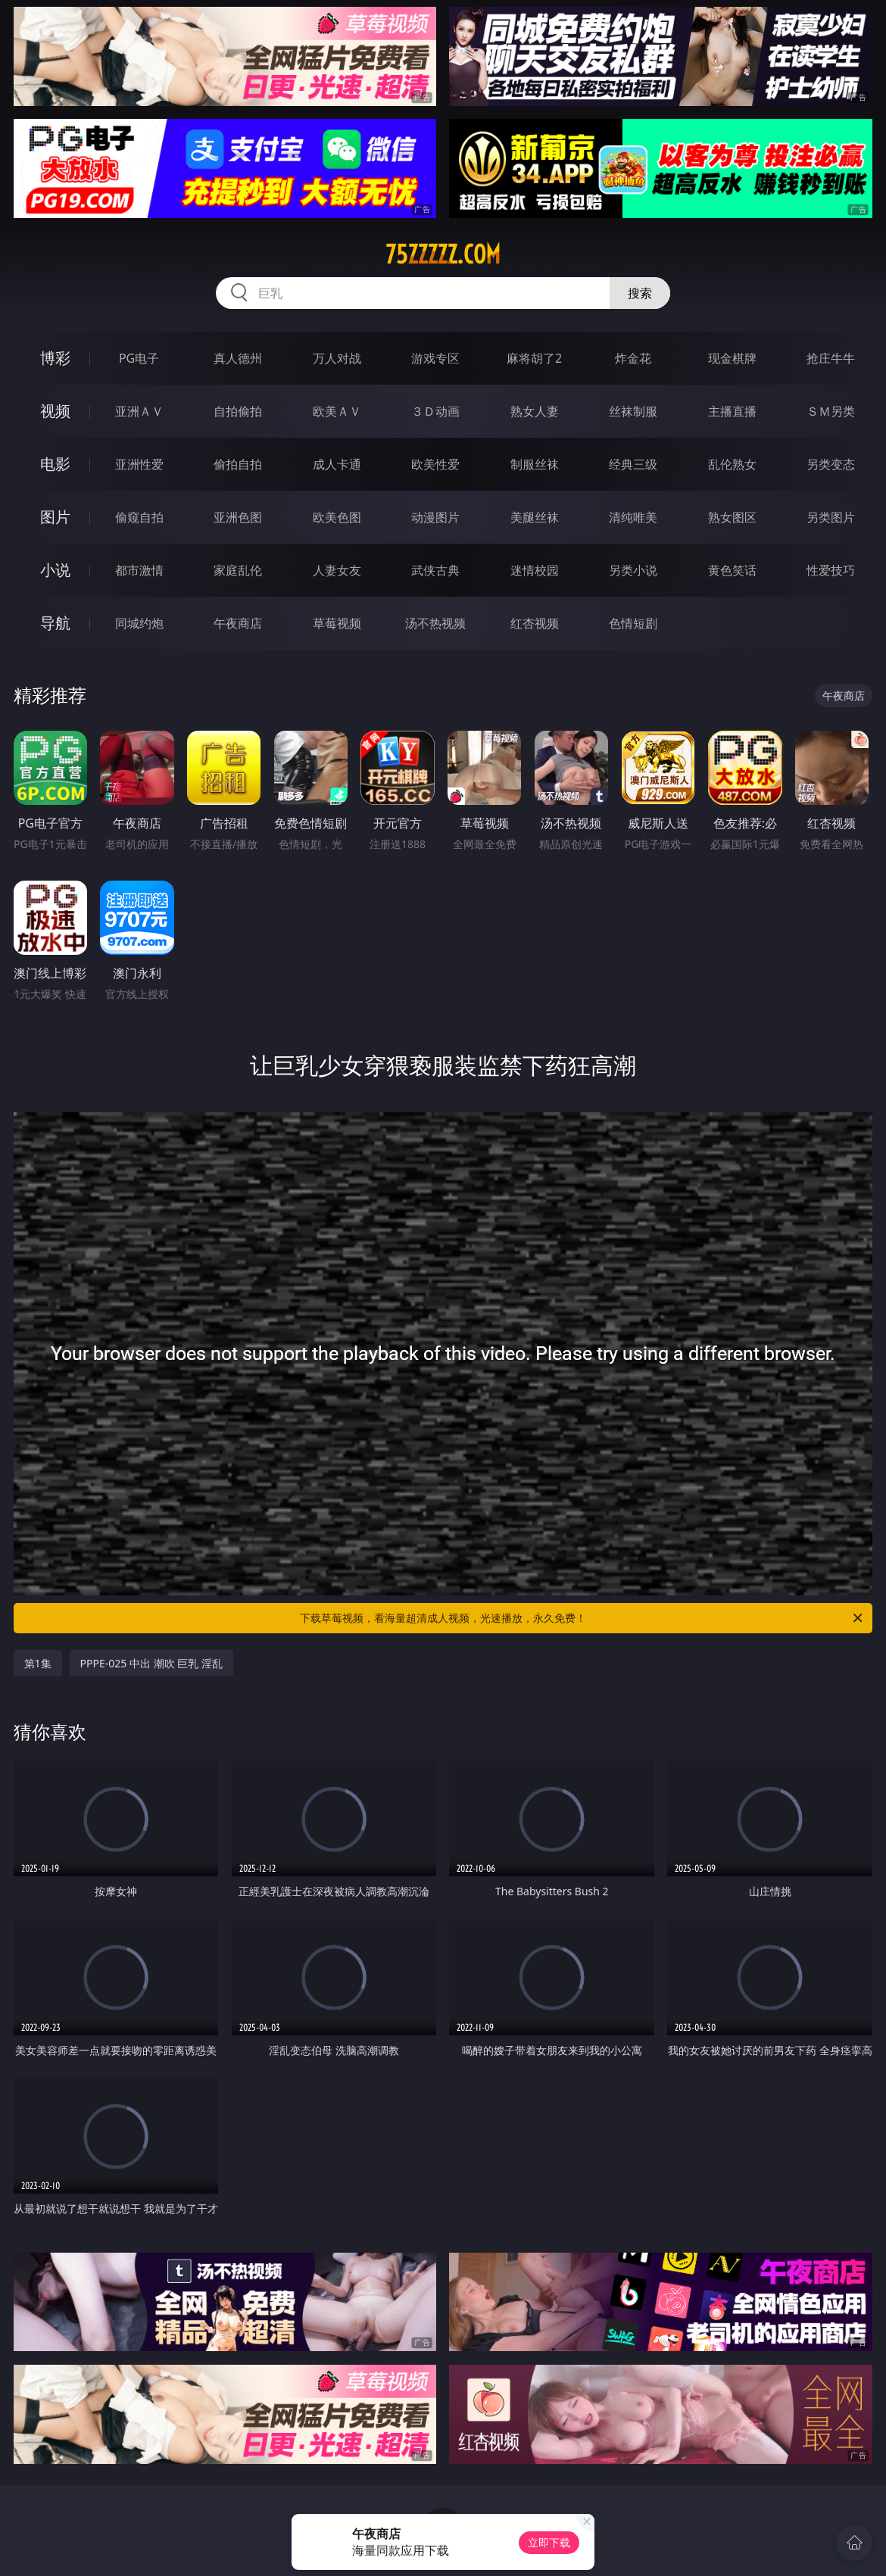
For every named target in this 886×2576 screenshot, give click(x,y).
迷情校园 (534, 570)
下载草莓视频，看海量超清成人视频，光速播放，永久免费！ (582, 1618)
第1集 (37, 1663)
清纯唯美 (633, 517)
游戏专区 (435, 358)
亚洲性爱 (139, 464)
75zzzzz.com (443, 254)
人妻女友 (337, 570)
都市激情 (139, 570)
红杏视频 (534, 623)
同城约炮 (139, 623)
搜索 (640, 293)
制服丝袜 (534, 464)
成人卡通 (337, 464)
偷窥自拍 (139, 517)
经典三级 (633, 464)
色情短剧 (633, 623)
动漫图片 (435, 517)
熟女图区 (732, 517)
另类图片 (830, 517)
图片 (55, 517)
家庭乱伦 (238, 570)
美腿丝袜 (534, 517)
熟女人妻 (534, 411)
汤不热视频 (435, 623)
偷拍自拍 (238, 464)
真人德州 (238, 358)
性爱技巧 (830, 570)
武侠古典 (435, 570)
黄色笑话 (732, 570)
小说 (55, 570)
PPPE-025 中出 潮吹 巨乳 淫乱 (151, 1663)
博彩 (55, 358)
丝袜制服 (633, 411)
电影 (55, 464)
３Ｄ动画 (435, 411)
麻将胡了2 (534, 358)
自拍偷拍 (238, 411)
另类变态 (830, 464)
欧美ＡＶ (337, 411)
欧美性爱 (435, 464)
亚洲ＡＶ (139, 411)
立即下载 (549, 2542)
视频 (55, 411)
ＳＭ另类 (830, 411)
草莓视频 (337, 623)
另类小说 (633, 570)
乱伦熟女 (732, 464)
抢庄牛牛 (830, 358)
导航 (55, 623)
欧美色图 (337, 517)
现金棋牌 (732, 358)
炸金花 (633, 358)
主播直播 (732, 411)
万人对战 (337, 358)
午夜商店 (238, 623)
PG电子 (139, 358)
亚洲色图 (238, 517)
